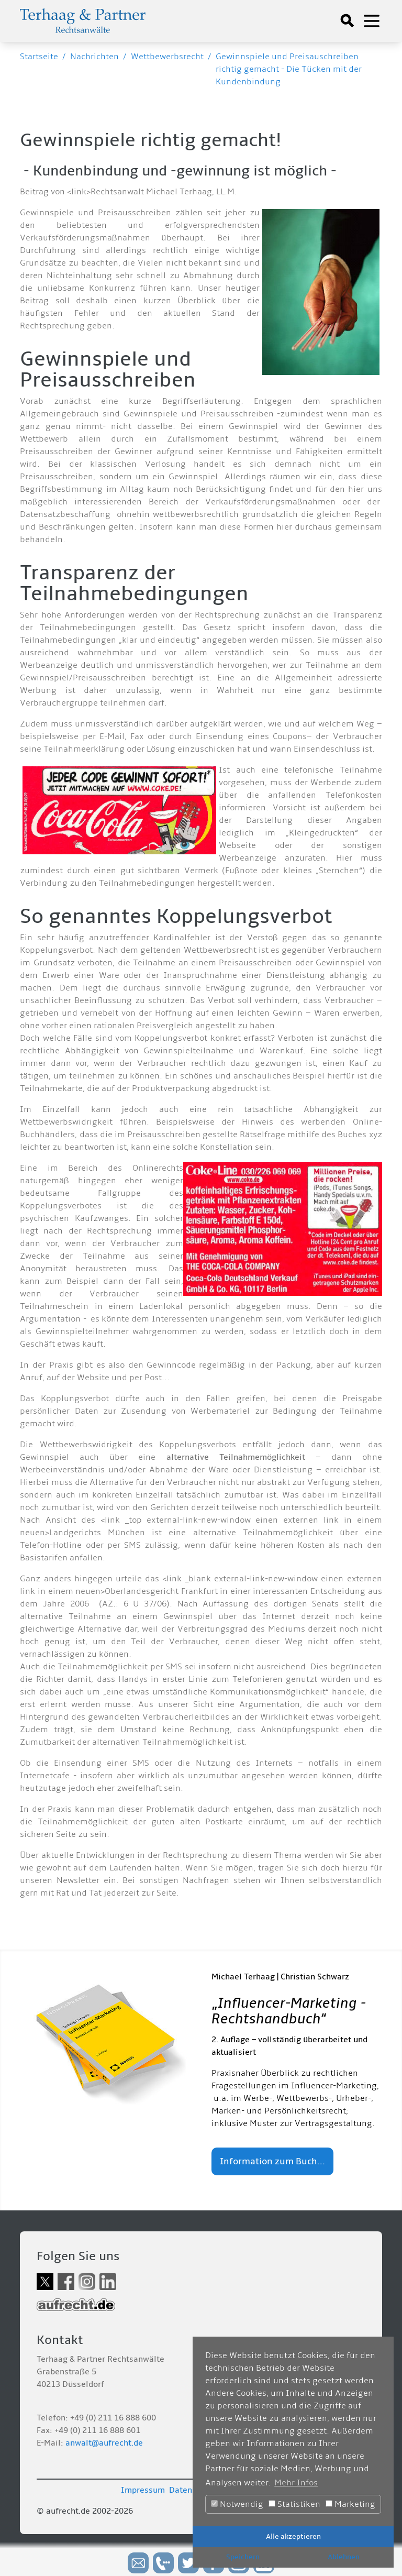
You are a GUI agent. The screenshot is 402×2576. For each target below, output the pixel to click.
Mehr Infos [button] (296, 2483)
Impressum (143, 2490)
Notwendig (237, 2504)
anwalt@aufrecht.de (104, 2443)
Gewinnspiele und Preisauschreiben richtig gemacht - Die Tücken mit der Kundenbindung (289, 69)
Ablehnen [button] (344, 2556)
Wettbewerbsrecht (167, 56)
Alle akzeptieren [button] (293, 2536)
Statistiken (294, 2504)
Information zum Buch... (272, 2161)
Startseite (39, 56)
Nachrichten (94, 56)
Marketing (350, 2504)
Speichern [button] (243, 2556)
